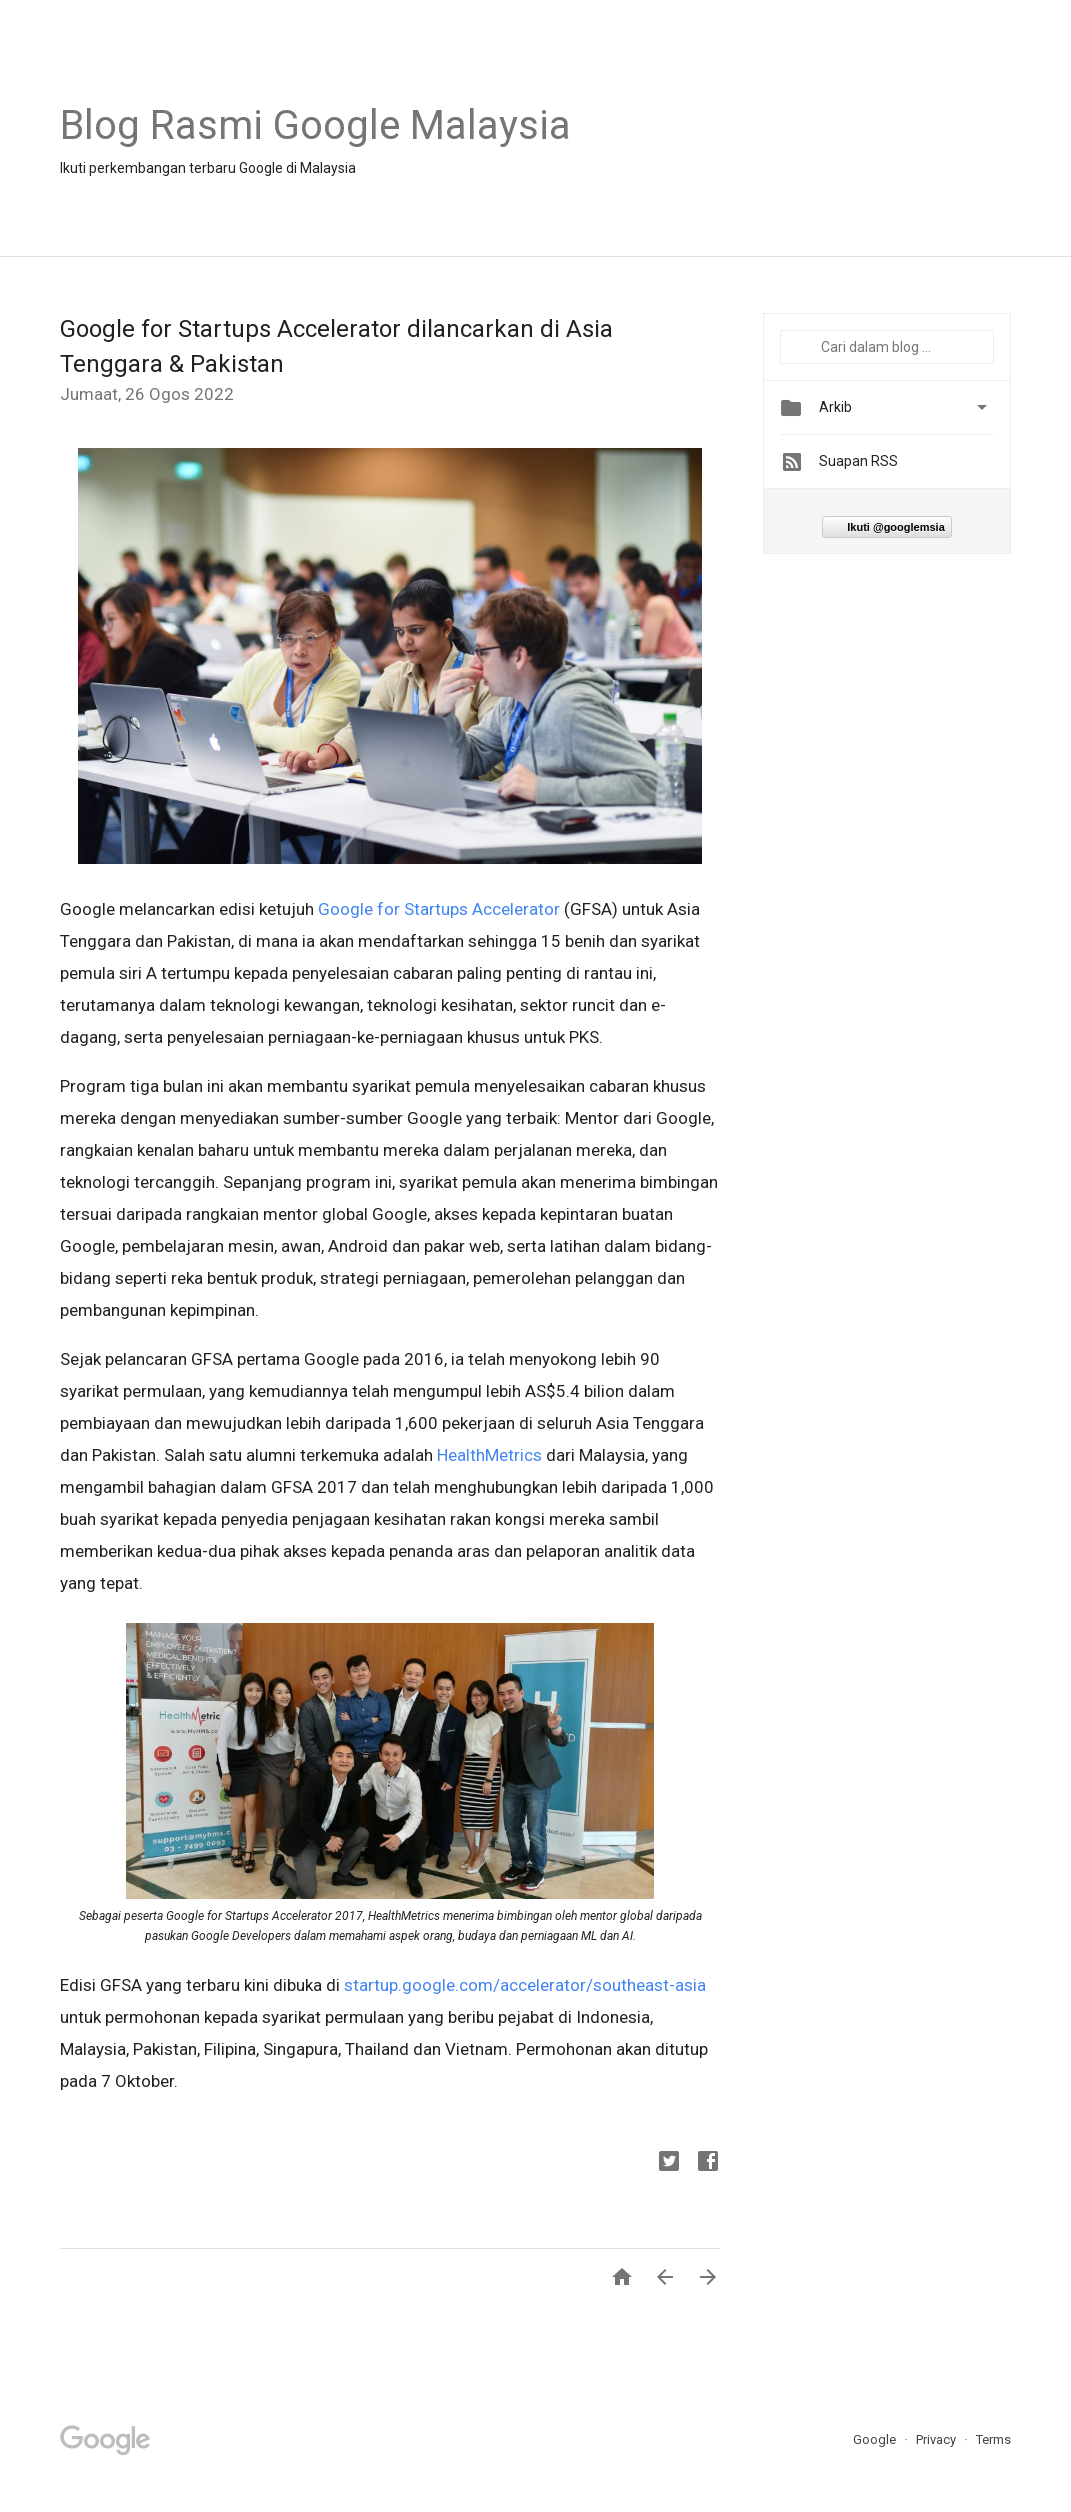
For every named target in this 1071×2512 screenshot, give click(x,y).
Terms (993, 2439)
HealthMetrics (489, 1455)
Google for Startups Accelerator (439, 909)
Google (876, 2439)
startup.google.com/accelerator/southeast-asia (525, 1985)
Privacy (937, 2439)
